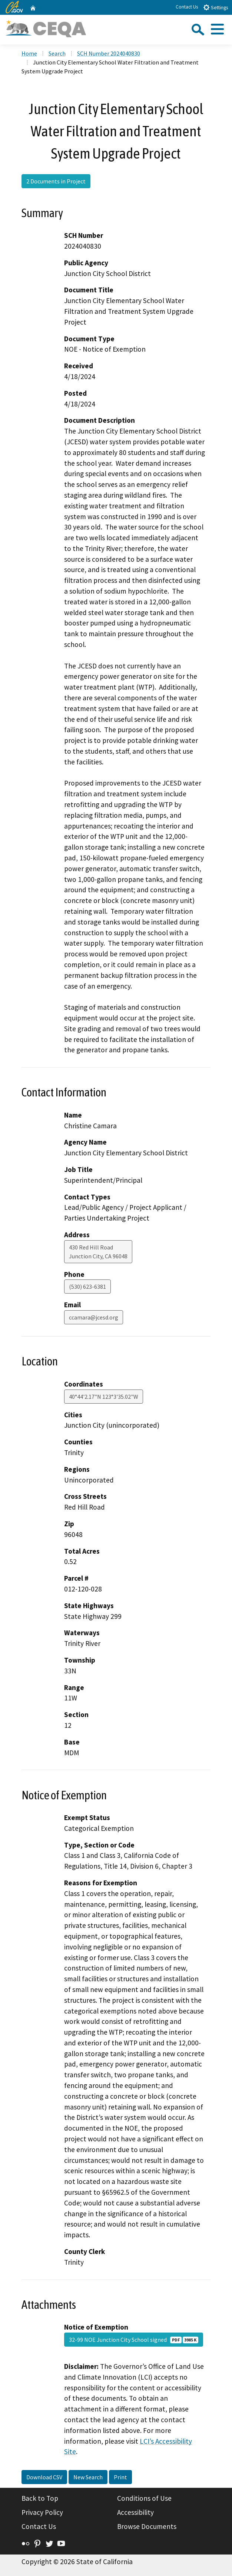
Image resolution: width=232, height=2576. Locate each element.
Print (120, 2477)
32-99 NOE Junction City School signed (133, 2339)
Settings (215, 7)
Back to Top (39, 2498)
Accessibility (135, 2512)
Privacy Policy (42, 2512)
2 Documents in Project (56, 181)
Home (29, 53)
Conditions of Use (144, 2498)
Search (57, 53)
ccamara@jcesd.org (93, 1317)
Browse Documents (146, 2526)
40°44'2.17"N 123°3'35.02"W (103, 1396)
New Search (88, 2477)
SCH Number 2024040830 (108, 53)
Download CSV (44, 2477)
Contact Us (187, 7)
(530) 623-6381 (87, 1286)
